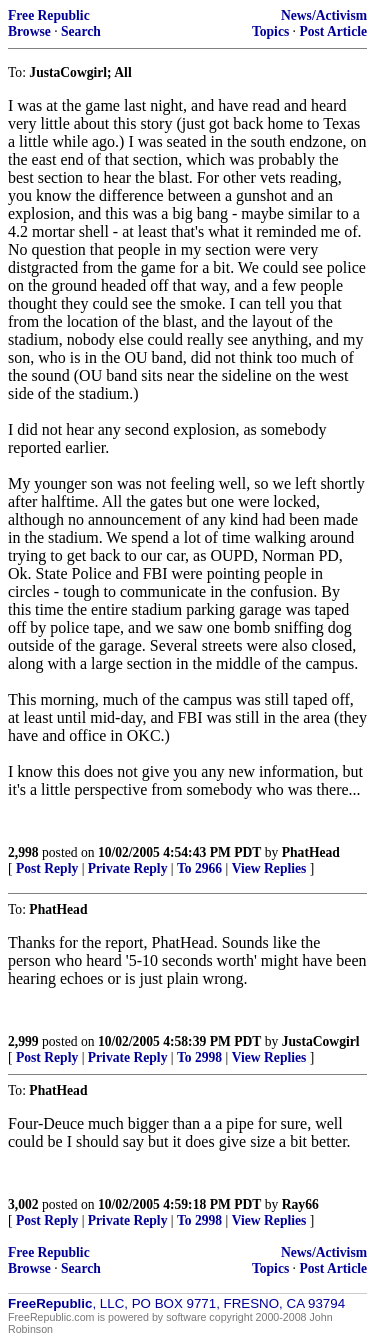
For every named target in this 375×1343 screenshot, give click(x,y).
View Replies (269, 868)
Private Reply (128, 868)
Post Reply (47, 868)
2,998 (23, 852)
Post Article (333, 31)
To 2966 (199, 868)
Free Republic (49, 15)
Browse (29, 31)
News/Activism (324, 15)
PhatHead (311, 852)
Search (81, 31)
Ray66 (300, 1204)
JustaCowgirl (321, 1041)
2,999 (23, 1041)
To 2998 (199, 1057)
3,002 (23, 1204)
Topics (270, 31)
